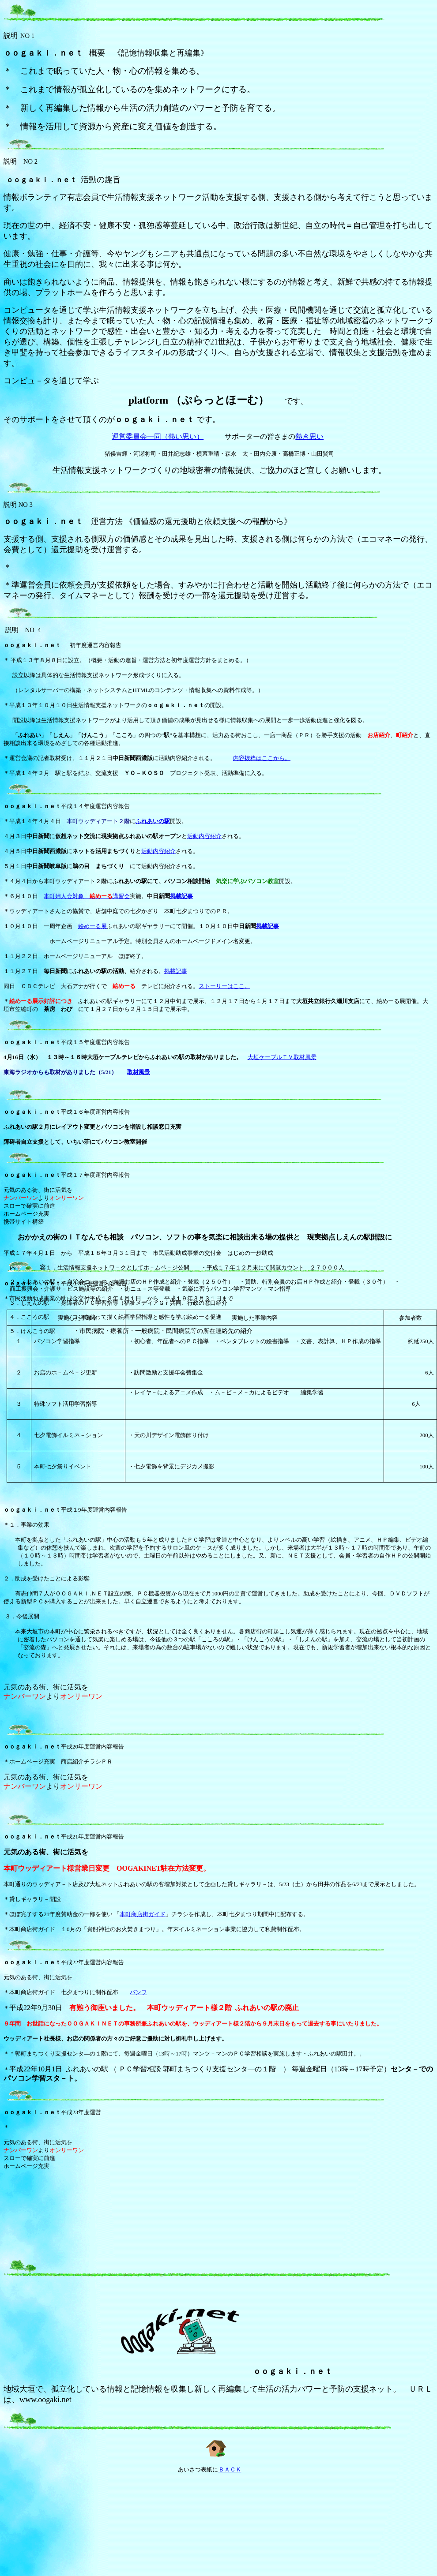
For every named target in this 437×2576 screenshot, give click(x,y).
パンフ (138, 1992)
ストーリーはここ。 (224, 986)
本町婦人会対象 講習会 (87, 896)
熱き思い (309, 436)
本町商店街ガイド (143, 1914)
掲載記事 (181, 896)
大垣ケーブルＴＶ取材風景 (282, 1057)
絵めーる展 (92, 926)
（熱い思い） (182, 436)
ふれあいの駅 (153, 821)
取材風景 (138, 1072)
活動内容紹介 (204, 836)
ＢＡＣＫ (229, 2469)
